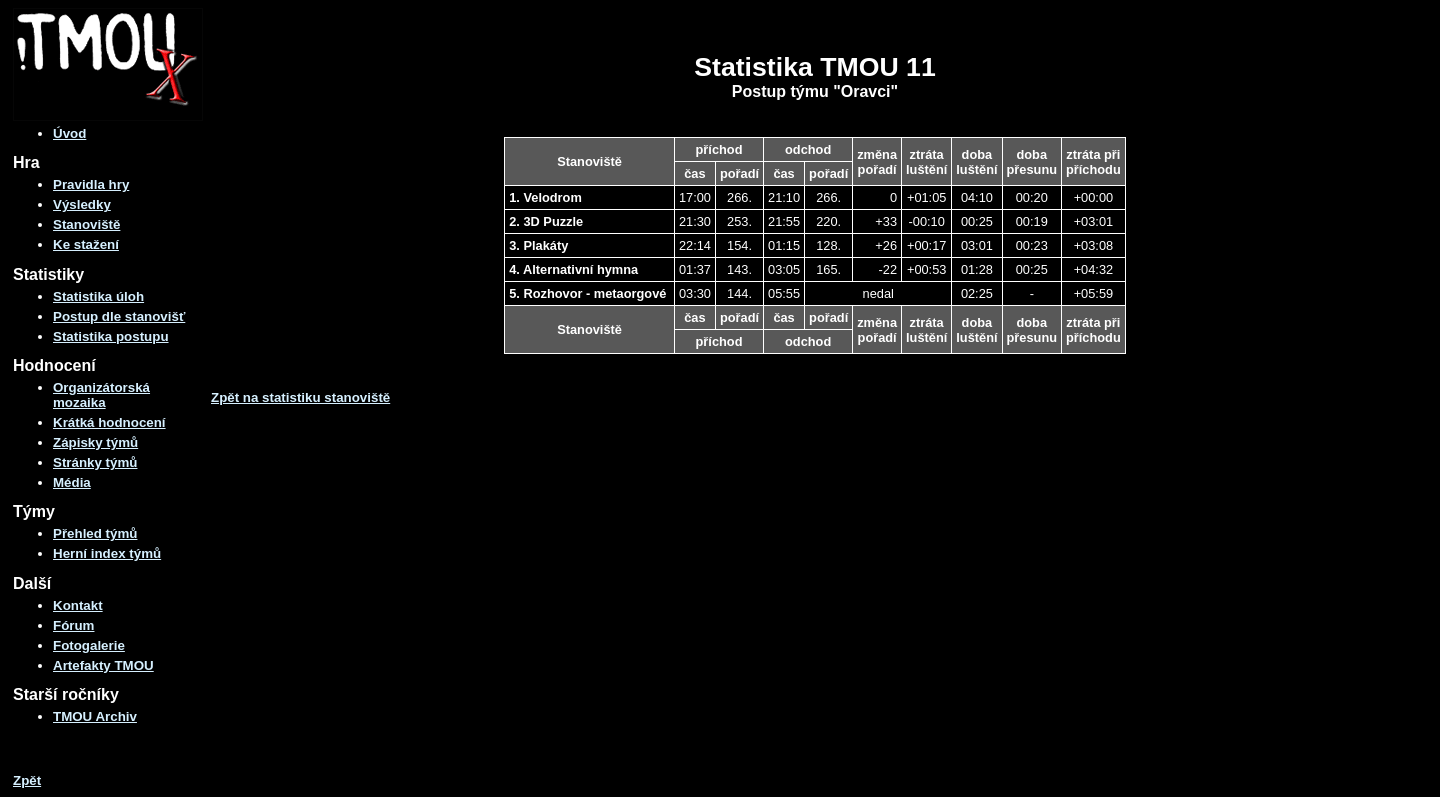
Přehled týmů (95, 533)
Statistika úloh (98, 296)
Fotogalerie (89, 645)
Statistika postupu (111, 336)
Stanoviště (86, 224)
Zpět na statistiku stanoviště (300, 397)
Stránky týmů (95, 462)
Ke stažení (86, 244)
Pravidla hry (91, 184)
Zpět (27, 780)
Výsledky (82, 204)
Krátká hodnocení (109, 422)
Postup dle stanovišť (119, 316)
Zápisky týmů (95, 442)
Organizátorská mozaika (101, 395)
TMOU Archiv (95, 716)
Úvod (69, 133)
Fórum (73, 625)
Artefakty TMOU (103, 665)
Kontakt (78, 605)
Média (72, 482)
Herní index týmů (107, 553)
